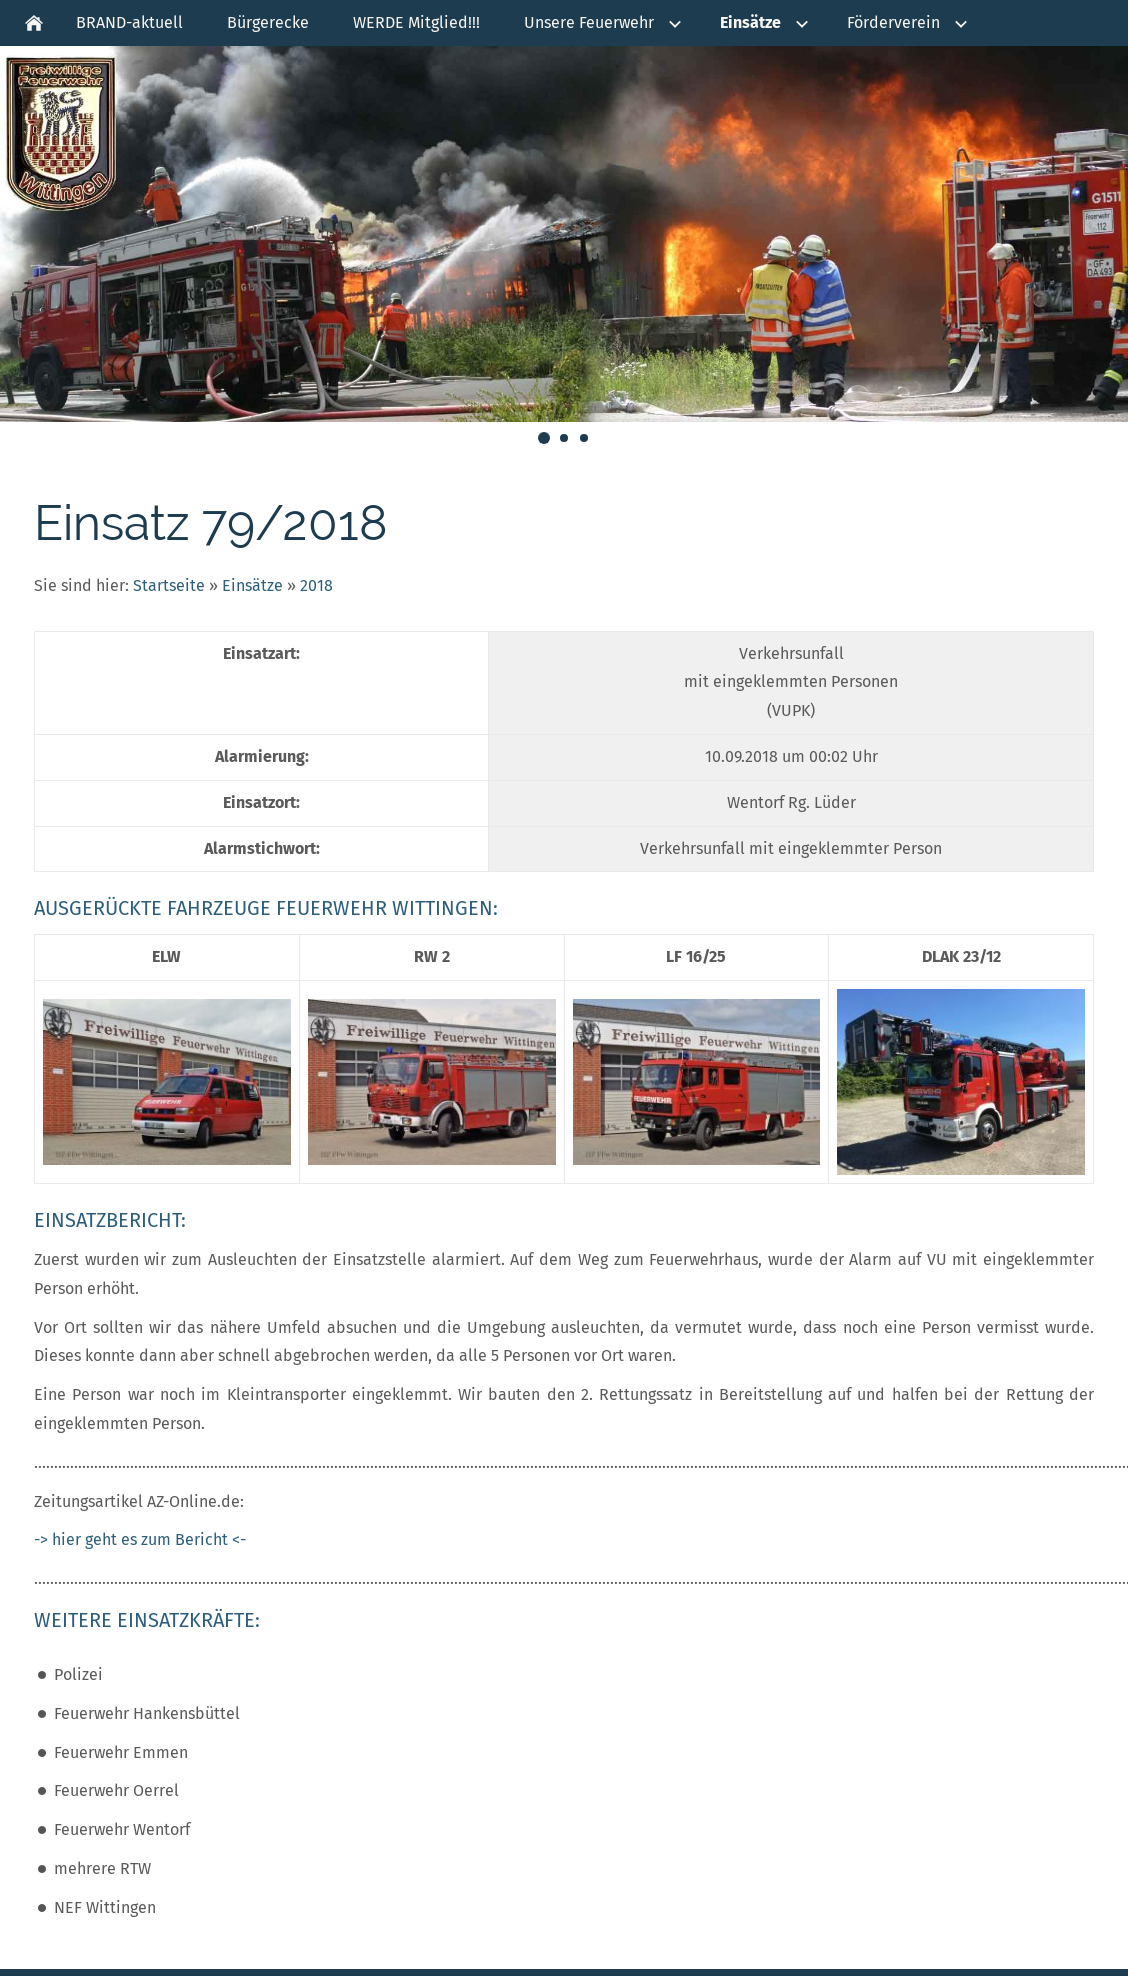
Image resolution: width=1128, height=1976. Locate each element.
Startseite (169, 585)
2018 (316, 585)
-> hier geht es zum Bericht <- (140, 1539)
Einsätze (252, 585)
